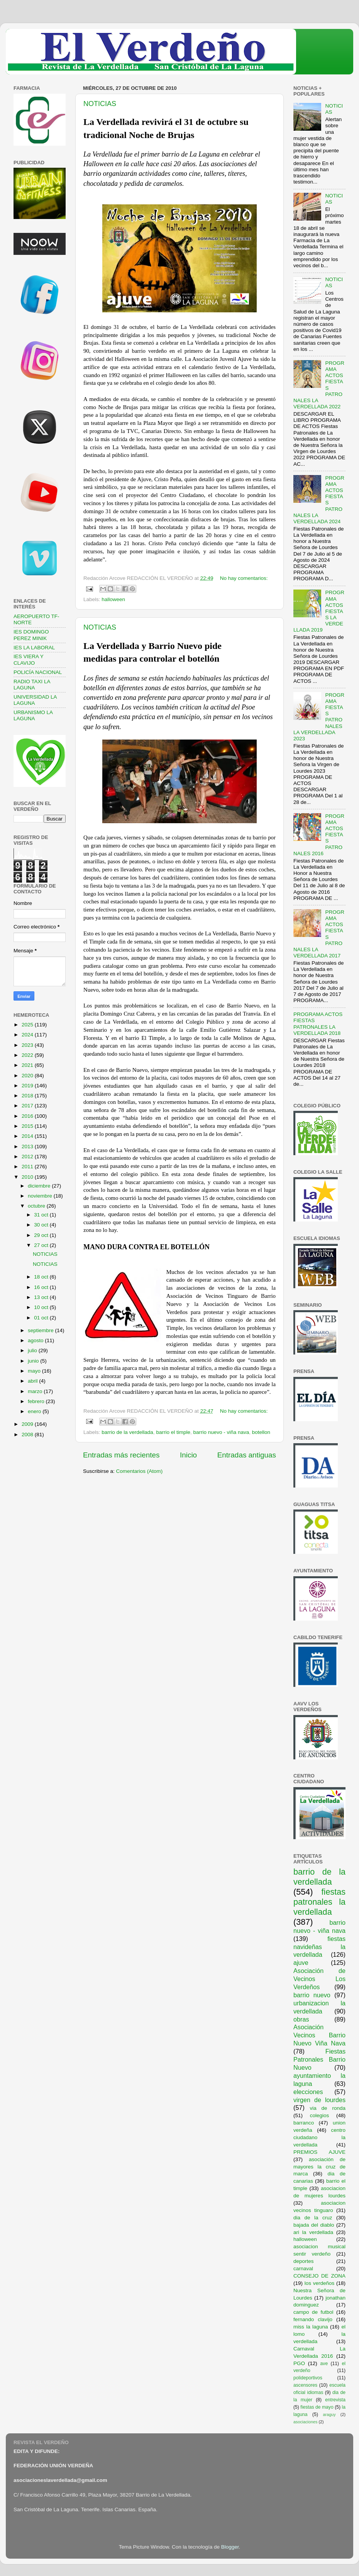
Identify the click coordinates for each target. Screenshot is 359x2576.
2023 (28, 1045)
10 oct (42, 1307)
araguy (329, 2414)
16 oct (42, 1287)
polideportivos (307, 2378)
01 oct (42, 1318)
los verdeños (320, 2283)
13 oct (42, 1297)
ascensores (305, 2385)
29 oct (42, 1235)
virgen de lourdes (319, 2099)
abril (33, 1381)
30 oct (42, 1225)
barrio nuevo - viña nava (221, 1432)
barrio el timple (173, 1432)
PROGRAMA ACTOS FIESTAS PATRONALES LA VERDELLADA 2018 (317, 1023)
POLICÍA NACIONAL (38, 672)
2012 (28, 1156)
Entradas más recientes (121, 1455)
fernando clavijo (312, 2319)
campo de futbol (313, 2312)
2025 (28, 1025)
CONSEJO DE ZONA (319, 2276)
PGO (299, 2363)
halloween (113, 599)
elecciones (308, 2091)
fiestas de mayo (316, 2407)
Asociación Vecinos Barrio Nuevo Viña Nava (319, 2035)
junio (34, 1361)
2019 (28, 1085)
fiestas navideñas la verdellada (319, 1946)
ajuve (300, 1962)
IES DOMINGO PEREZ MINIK (31, 635)
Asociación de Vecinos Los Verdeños (319, 1978)
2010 (28, 1177)
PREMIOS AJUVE (319, 2152)
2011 (28, 1166)
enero (35, 1411)
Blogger (230, 2547)
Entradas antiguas (246, 1455)
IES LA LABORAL (34, 647)
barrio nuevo (311, 1994)
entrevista (335, 2399)
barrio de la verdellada (127, 1432)
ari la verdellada (313, 2232)
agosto (36, 1340)
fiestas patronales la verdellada (319, 1902)
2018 (28, 1095)
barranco (303, 2123)
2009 (28, 1424)
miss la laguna (310, 2327)
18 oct (42, 1277)
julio (33, 1350)
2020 (28, 1075)
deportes (303, 2261)
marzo (36, 1391)
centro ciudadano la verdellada (319, 2137)
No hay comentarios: (244, 578)
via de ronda (327, 2108)
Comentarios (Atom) (139, 1471)
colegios (319, 2115)
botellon (261, 1432)
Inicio (188, 1455)
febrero (37, 1401)
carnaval (303, 2268)
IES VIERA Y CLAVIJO (29, 659)
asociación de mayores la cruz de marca (319, 2166)
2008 (28, 1434)
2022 (28, 1055)
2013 (28, 1146)
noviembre (41, 1196)
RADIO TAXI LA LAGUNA (32, 685)
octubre (37, 1206)
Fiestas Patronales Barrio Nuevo (319, 2059)
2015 (28, 1126)
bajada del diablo (313, 2225)
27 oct (42, 1245)
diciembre (40, 1186)
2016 (28, 1116)
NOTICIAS (99, 104)
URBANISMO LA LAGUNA (33, 715)
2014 (28, 1136)
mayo (35, 1371)
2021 (28, 1065)
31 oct (42, 1215)
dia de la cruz (312, 2218)
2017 (28, 1106)
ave (324, 2363)
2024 (28, 1035)
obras (301, 2019)
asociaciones (305, 2421)
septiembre (41, 1330)
